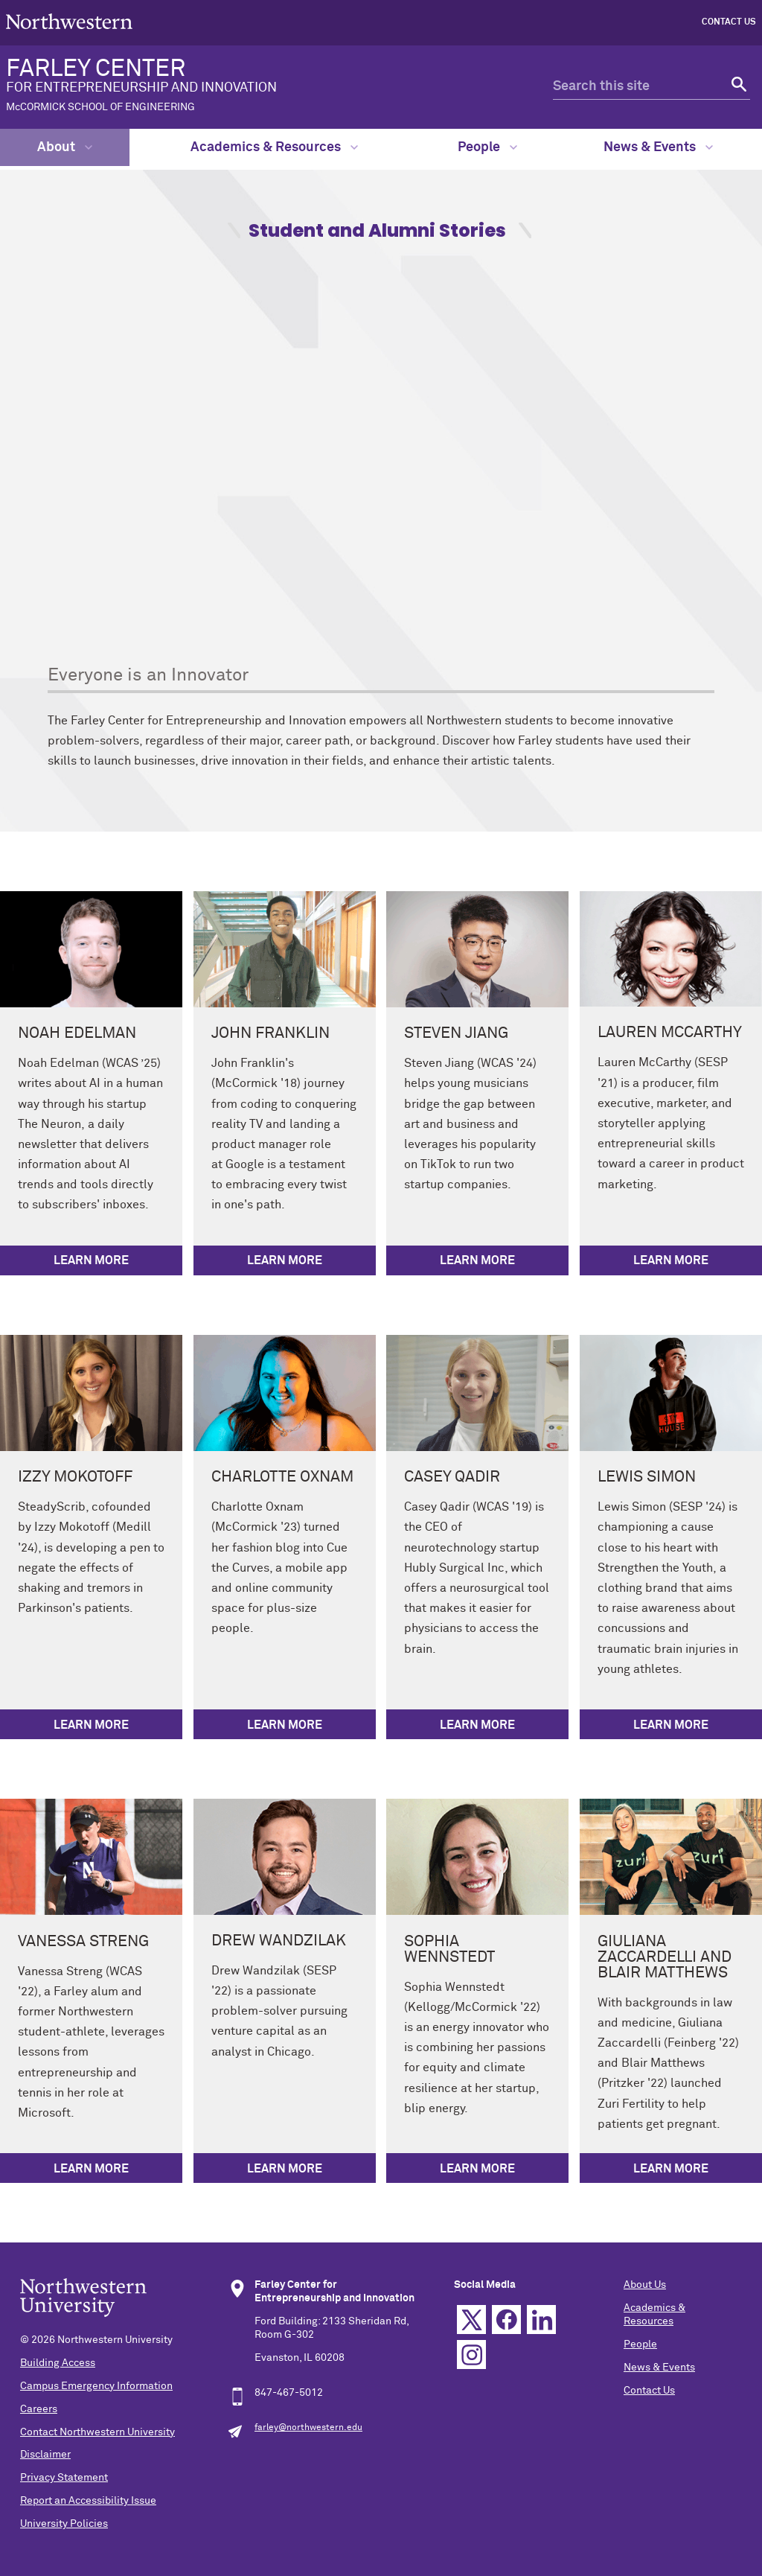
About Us (645, 2285)
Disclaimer (45, 2454)
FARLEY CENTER (255, 84)
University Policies (64, 2524)
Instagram (471, 2354)
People (487, 147)
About (64, 147)
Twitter (471, 2319)
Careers (38, 2409)
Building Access (57, 2363)
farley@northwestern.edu (308, 2427)
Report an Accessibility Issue (88, 2501)
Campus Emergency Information (96, 2386)
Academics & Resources (274, 147)
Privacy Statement (64, 2478)
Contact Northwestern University (97, 2432)
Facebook (506, 2319)
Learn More (91, 1260)
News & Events (658, 147)
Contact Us (729, 22)
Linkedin (541, 2319)
